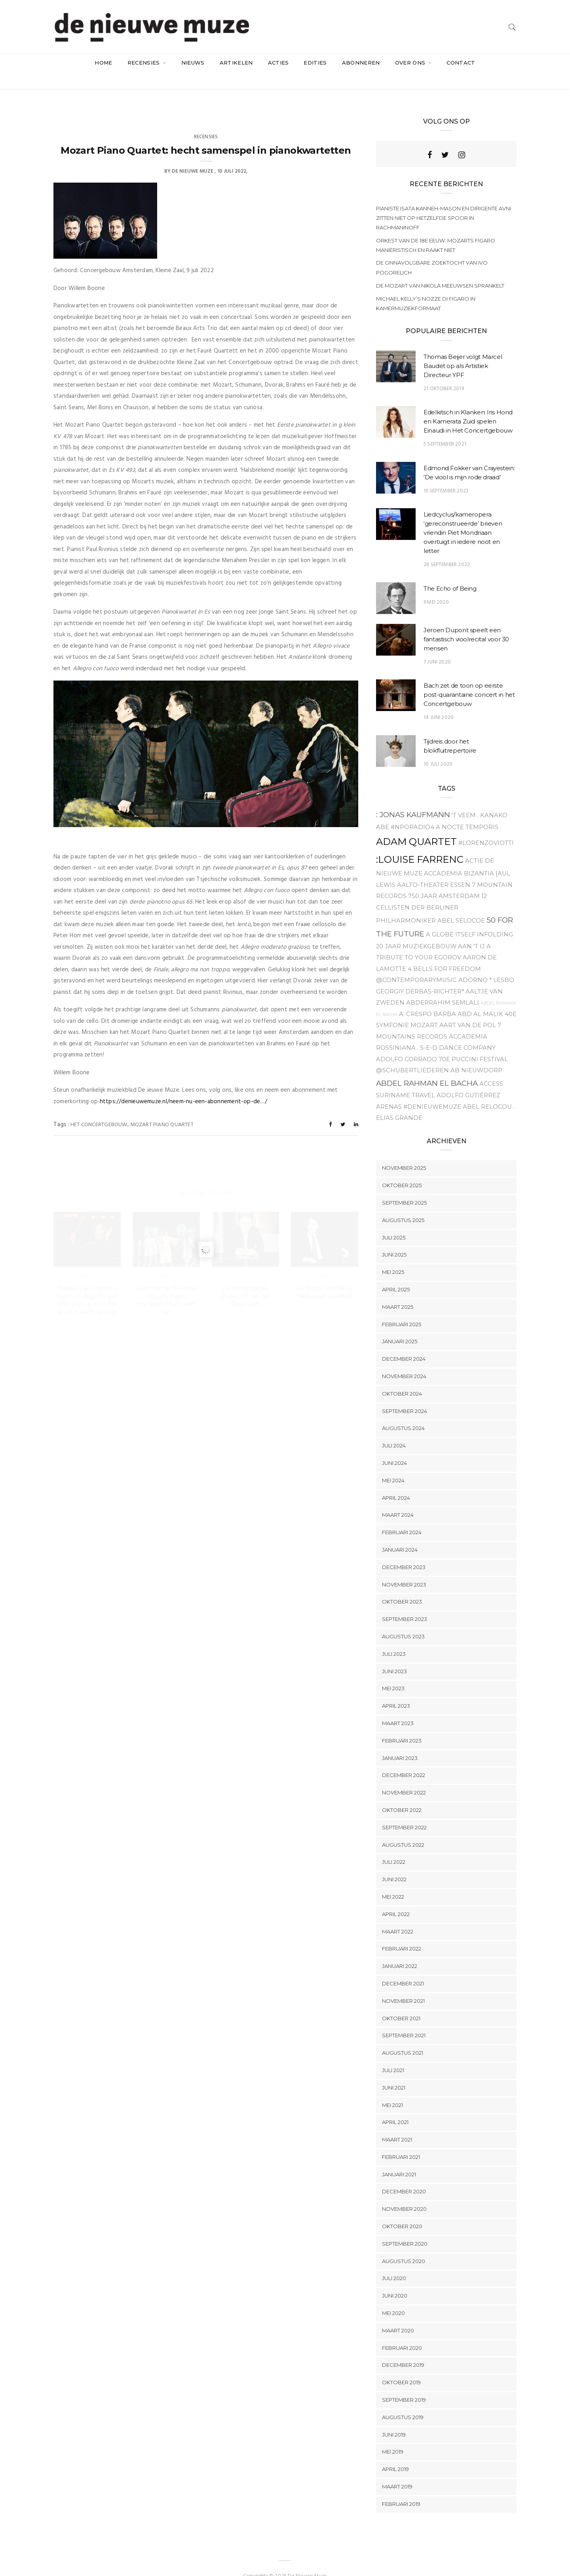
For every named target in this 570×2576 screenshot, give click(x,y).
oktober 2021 (401, 2002)
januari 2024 (400, 1534)
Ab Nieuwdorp (476, 1054)
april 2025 (396, 1273)
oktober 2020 (402, 2210)
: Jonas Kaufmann (413, 798)
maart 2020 (398, 2314)
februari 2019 (401, 2488)
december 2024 (404, 1343)
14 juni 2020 (439, 702)
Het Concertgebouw (98, 1109)
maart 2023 (398, 1707)
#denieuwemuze (432, 1090)
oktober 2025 (402, 1170)
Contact (460, 62)
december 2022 (403, 1759)
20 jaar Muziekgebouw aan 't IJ (430, 930)
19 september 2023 (446, 475)
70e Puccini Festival (473, 1043)
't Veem (464, 799)
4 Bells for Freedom (444, 953)
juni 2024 (394, 1447)
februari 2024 (402, 1516)
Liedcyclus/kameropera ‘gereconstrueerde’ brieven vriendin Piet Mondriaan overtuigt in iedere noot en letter (463, 517)
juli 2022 (393, 1846)
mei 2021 (392, 2089)
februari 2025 (401, 1308)
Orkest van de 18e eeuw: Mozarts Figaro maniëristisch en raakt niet (435, 229)
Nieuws (193, 62)
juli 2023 (394, 1638)
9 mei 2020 (436, 586)
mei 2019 (392, 2436)
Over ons (411, 62)
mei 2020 (393, 2297)
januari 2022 (399, 1950)
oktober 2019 (401, 2367)
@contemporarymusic (416, 964)
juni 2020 (394, 2280)
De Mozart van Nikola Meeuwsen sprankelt (440, 270)
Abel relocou (487, 1090)
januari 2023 (400, 1742)
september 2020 (405, 2228)
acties (278, 62)
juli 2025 (393, 1221)
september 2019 (404, 2384)
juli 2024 (394, 1429)
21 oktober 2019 (444, 373)
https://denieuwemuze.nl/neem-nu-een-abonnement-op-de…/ (183, 1086)
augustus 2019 (403, 2401)
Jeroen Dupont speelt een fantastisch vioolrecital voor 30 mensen (466, 623)
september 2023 (404, 1603)
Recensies (144, 62)
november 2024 (404, 1360)
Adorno (473, 964)
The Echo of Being (450, 572)
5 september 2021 (445, 429)
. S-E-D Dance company (456, 1031)
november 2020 (404, 2193)
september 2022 (404, 1811)
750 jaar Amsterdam (444, 880)
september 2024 (404, 1395)
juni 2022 (394, 1863)
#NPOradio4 (412, 811)
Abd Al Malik (480, 998)
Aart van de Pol (467, 1009)
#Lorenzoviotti (486, 827)
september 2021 (404, 2020)
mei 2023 (393, 1673)
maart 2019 (397, 2470)
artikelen (236, 62)
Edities (315, 62)
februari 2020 (402, 2332)
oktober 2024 (402, 1378)
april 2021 (395, 2106)
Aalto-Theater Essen (433, 869)
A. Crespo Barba (427, 998)
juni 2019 (394, 2419)
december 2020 (404, 2176)
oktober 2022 (402, 1794)
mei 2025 (393, 1256)
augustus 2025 (403, 1204)
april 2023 (396, 1690)
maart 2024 (398, 1499)
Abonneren (361, 62)
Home (103, 62)
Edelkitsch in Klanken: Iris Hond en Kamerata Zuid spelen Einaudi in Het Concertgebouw (468, 406)
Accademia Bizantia (459, 858)
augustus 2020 (403, 2245)
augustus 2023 (403, 1620)
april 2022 (396, 1898)
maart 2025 (397, 1291)
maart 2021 (397, 2123)
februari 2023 (402, 1725)
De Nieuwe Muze (192, 155)
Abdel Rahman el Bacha (427, 1067)
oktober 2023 (402, 1586)
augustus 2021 (402, 2037)
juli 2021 (393, 2054)
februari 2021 (401, 2141)
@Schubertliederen (412, 1054)
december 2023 (404, 1551)
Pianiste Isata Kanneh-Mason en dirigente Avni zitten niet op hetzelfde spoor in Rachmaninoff (443, 202)
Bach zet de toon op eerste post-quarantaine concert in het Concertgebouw (469, 679)
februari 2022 (401, 1933)
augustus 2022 (403, 1829)
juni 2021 (393, 2072)
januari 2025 (399, 1326)
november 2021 (403, 1985)
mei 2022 (393, 1881)
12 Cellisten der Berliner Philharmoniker (431, 893)
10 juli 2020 (438, 748)
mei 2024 (393, 1464)
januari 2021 (399, 2158)
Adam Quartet (416, 825)
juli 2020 (394, 2262)
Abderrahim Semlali (442, 986)
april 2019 (395, 2453)
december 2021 (403, 1967)
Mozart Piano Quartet (162, 1109)
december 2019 (403, 2349)
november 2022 (404, 1776)
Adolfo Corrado (406, 1043)
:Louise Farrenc (420, 843)
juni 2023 (394, 1655)
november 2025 (404, 1152)
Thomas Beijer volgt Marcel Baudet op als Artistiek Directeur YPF (463, 350)
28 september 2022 (447, 549)
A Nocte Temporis (467, 811)
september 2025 (404, 1187)
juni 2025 (394, 1239)
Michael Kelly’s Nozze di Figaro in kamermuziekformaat (425, 288)
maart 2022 (397, 1915)
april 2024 (396, 1482)
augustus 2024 (403, 1412)
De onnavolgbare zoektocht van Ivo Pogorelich (432, 252)
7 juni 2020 (437, 646)
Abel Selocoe (461, 905)
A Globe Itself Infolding (469, 918)
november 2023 (404, 1568)
